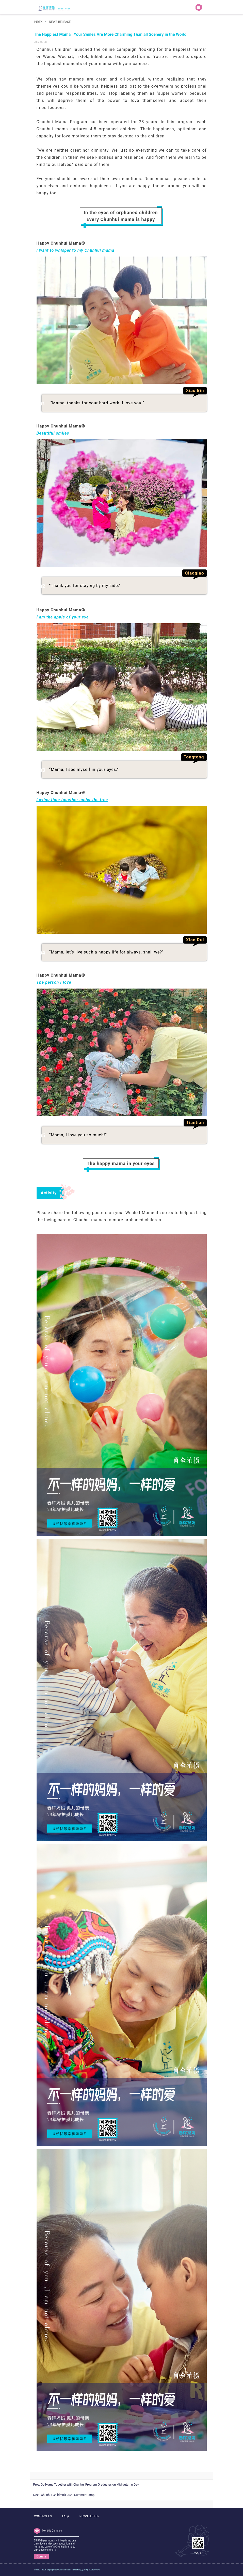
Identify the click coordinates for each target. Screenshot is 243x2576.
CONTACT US (43, 2516)
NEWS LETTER (89, 2516)
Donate (41, 2556)
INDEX (38, 22)
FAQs (65, 2516)
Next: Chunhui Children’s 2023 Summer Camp (64, 2495)
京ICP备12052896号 (91, 2570)
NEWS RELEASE (60, 22)
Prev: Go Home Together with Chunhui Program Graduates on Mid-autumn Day (86, 2484)
